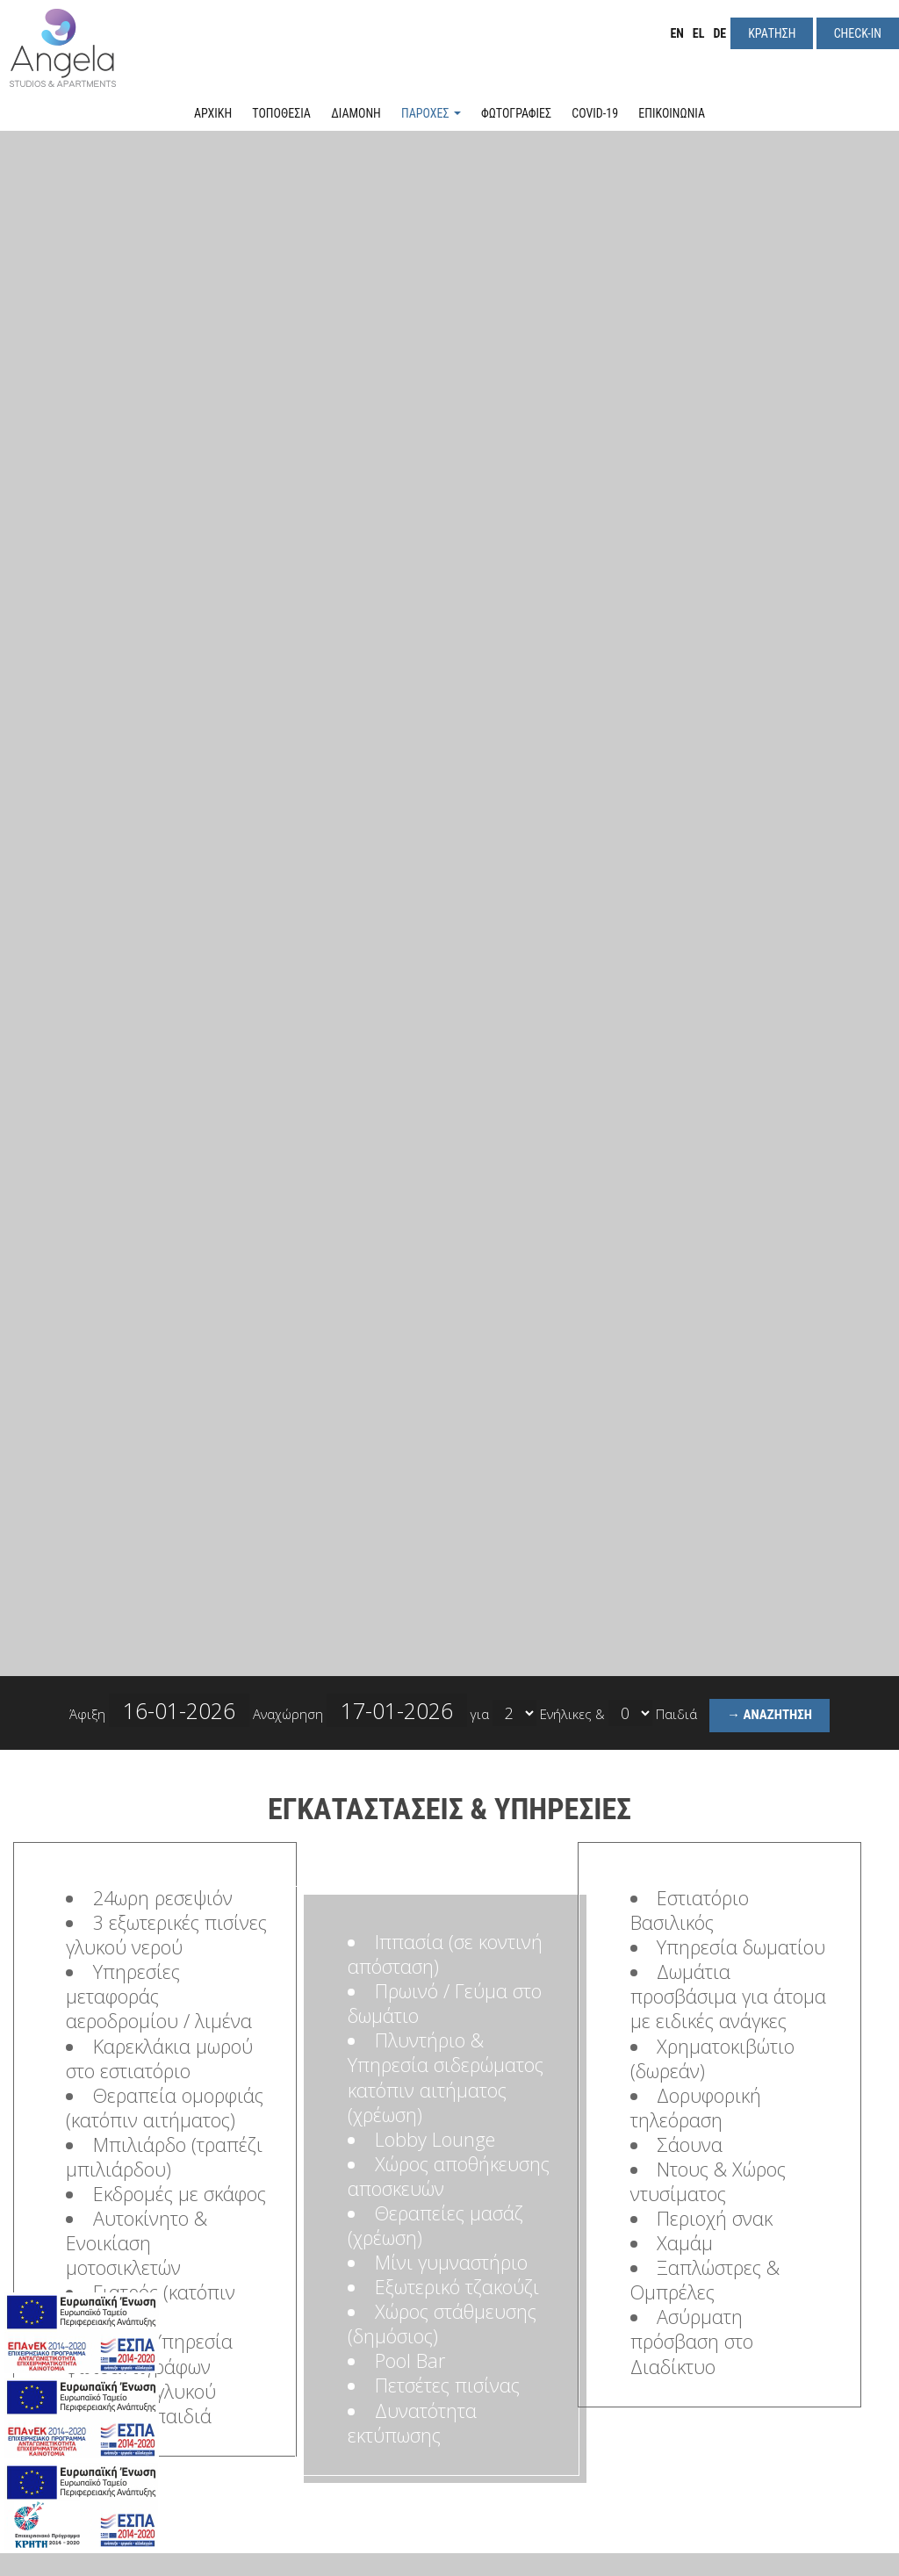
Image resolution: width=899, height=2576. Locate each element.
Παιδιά (676, 1714)
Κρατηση (771, 33)
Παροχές (431, 113)
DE (719, 33)
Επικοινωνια (671, 113)
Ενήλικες (566, 1714)
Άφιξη (159, 1710)
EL (699, 33)
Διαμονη (356, 113)
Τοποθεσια (281, 113)
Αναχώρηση (360, 1710)
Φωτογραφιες (516, 113)
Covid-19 (595, 113)
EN (676, 33)
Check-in (857, 33)
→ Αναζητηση (769, 1715)
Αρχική (213, 113)
